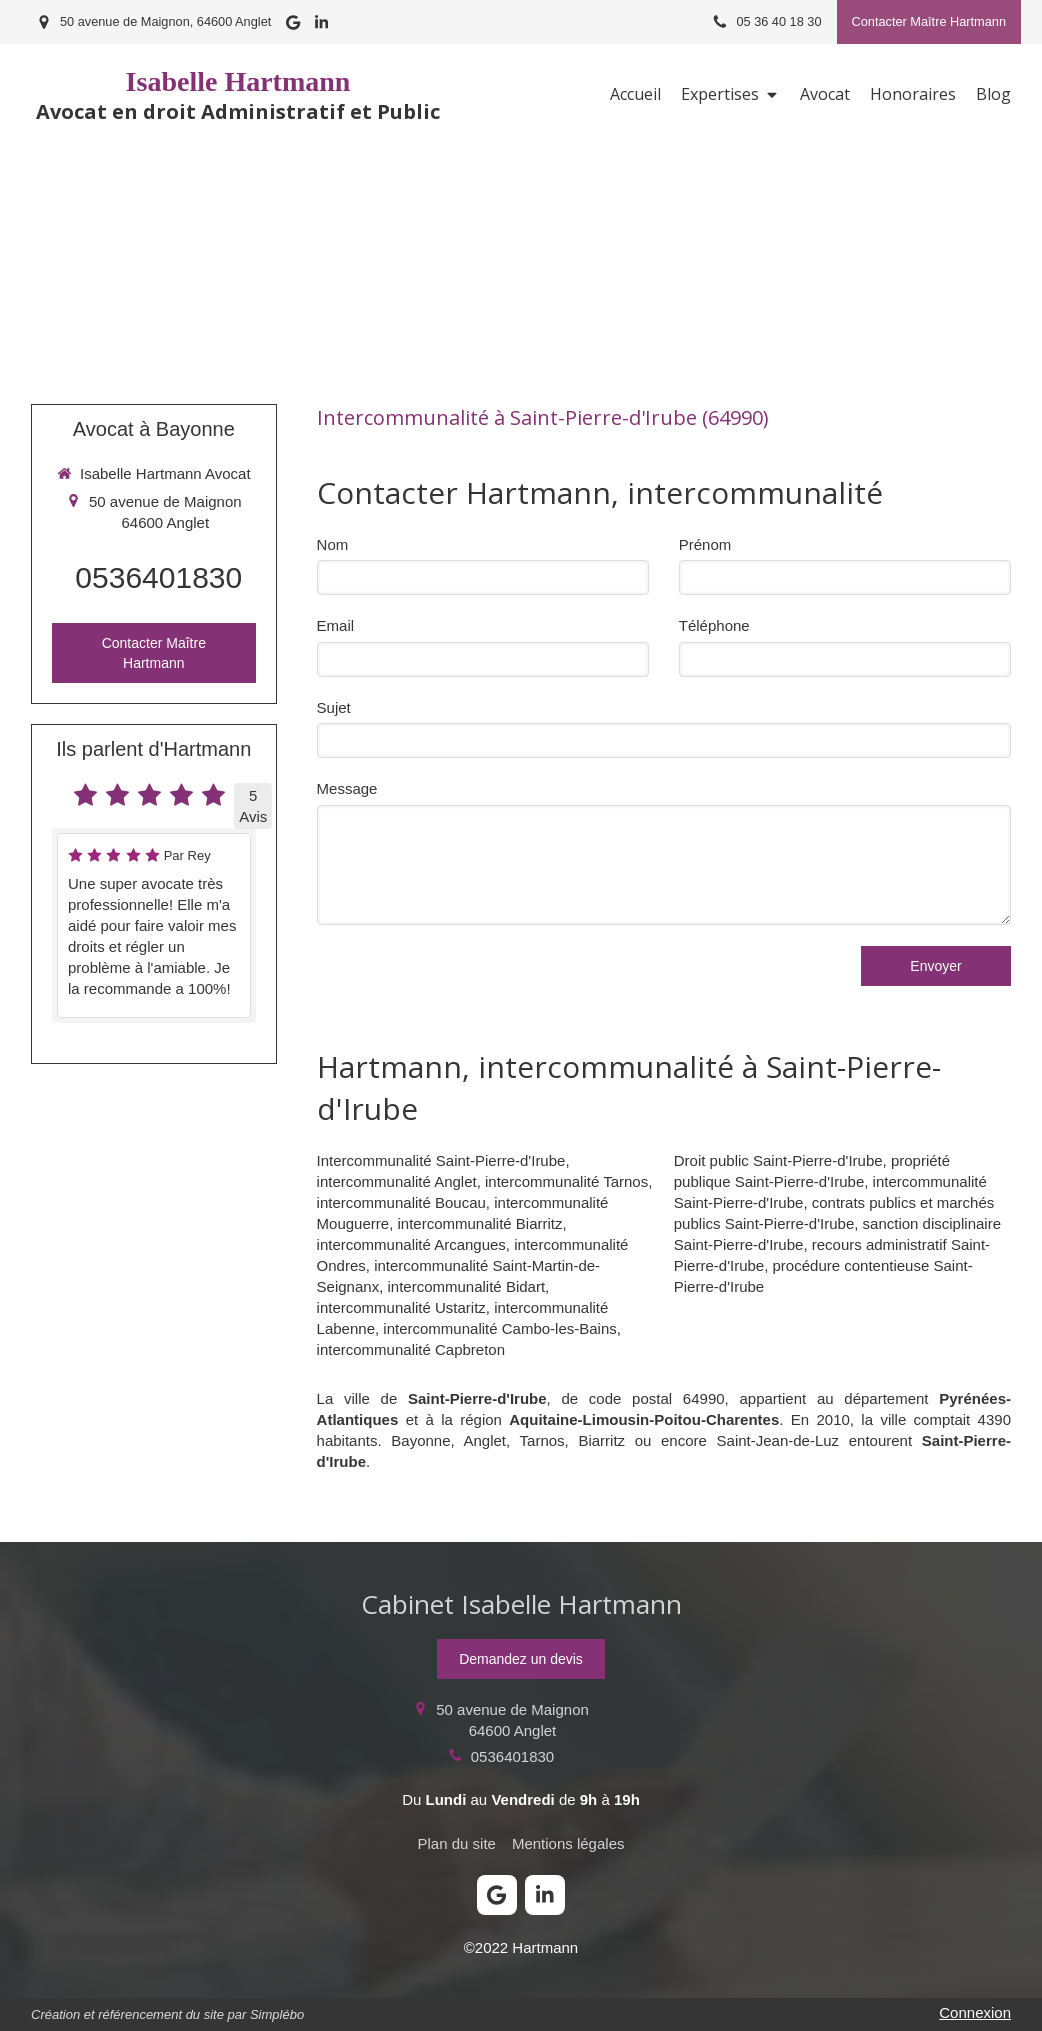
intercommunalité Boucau (401, 1202)
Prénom (705, 544)
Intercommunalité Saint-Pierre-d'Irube (441, 1160)
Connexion (975, 2012)
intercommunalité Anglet (397, 1181)
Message (347, 788)
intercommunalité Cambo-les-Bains (499, 1328)
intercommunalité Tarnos (566, 1181)
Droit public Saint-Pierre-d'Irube (778, 1160)
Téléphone (714, 625)
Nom (333, 544)
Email (336, 625)
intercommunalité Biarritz (479, 1223)
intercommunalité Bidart (467, 1286)
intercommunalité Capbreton (411, 1349)
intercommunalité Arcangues (411, 1244)
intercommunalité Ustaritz (401, 1307)
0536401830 (158, 577)
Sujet (334, 707)
